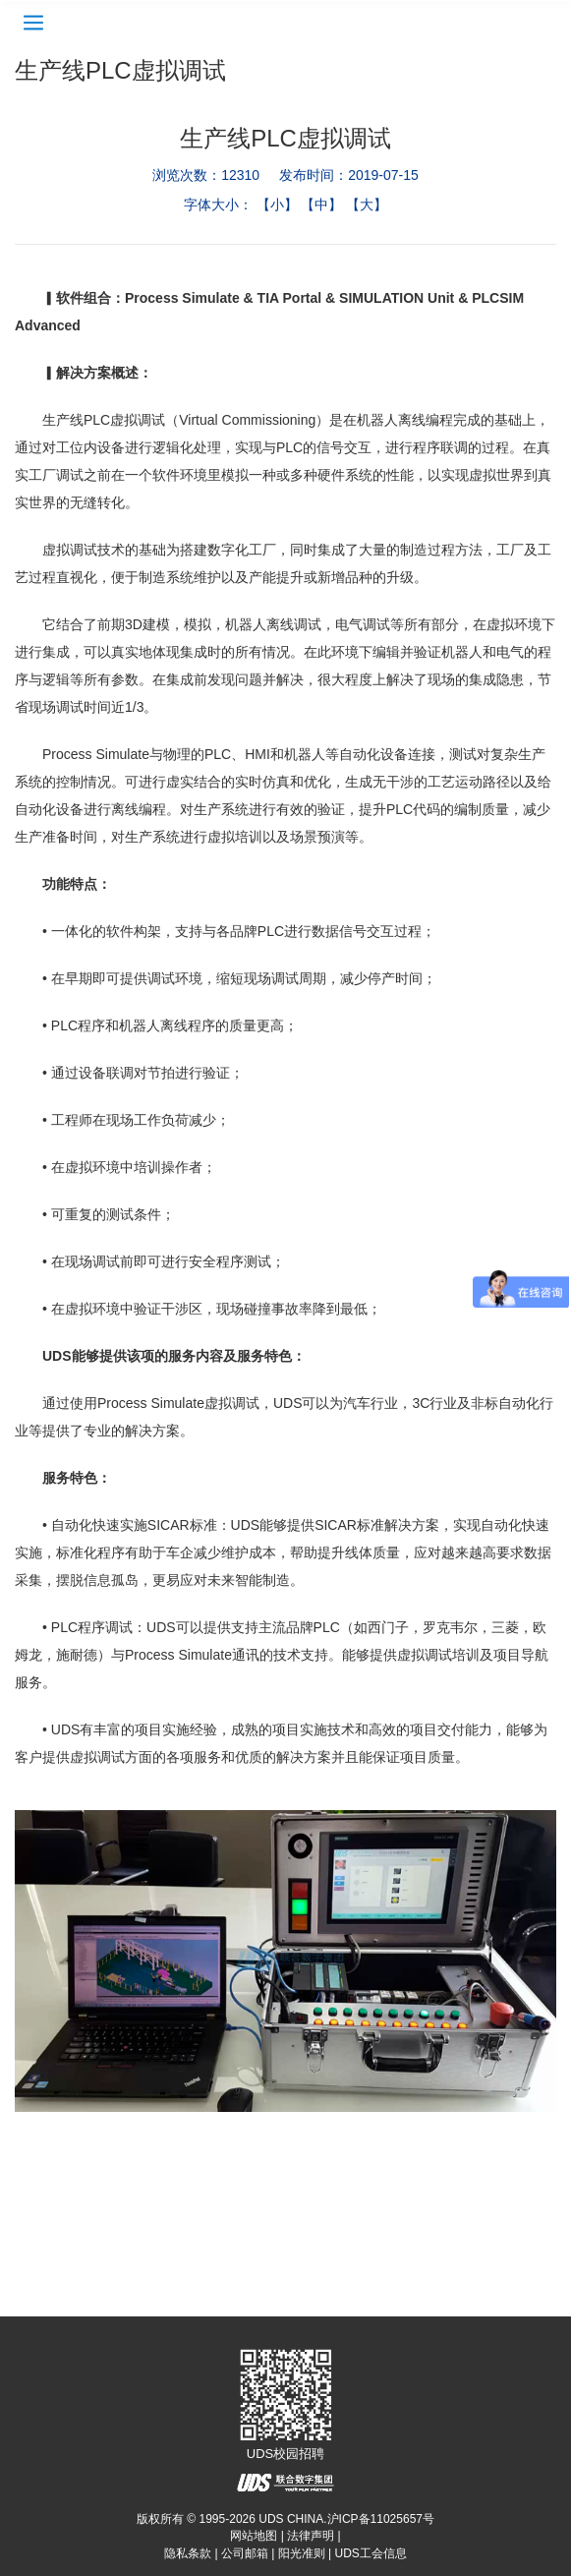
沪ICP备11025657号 (380, 2519)
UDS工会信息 (371, 2553)
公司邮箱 (244, 2553)
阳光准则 (301, 2553)
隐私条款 (187, 2553)
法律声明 (310, 2536)
